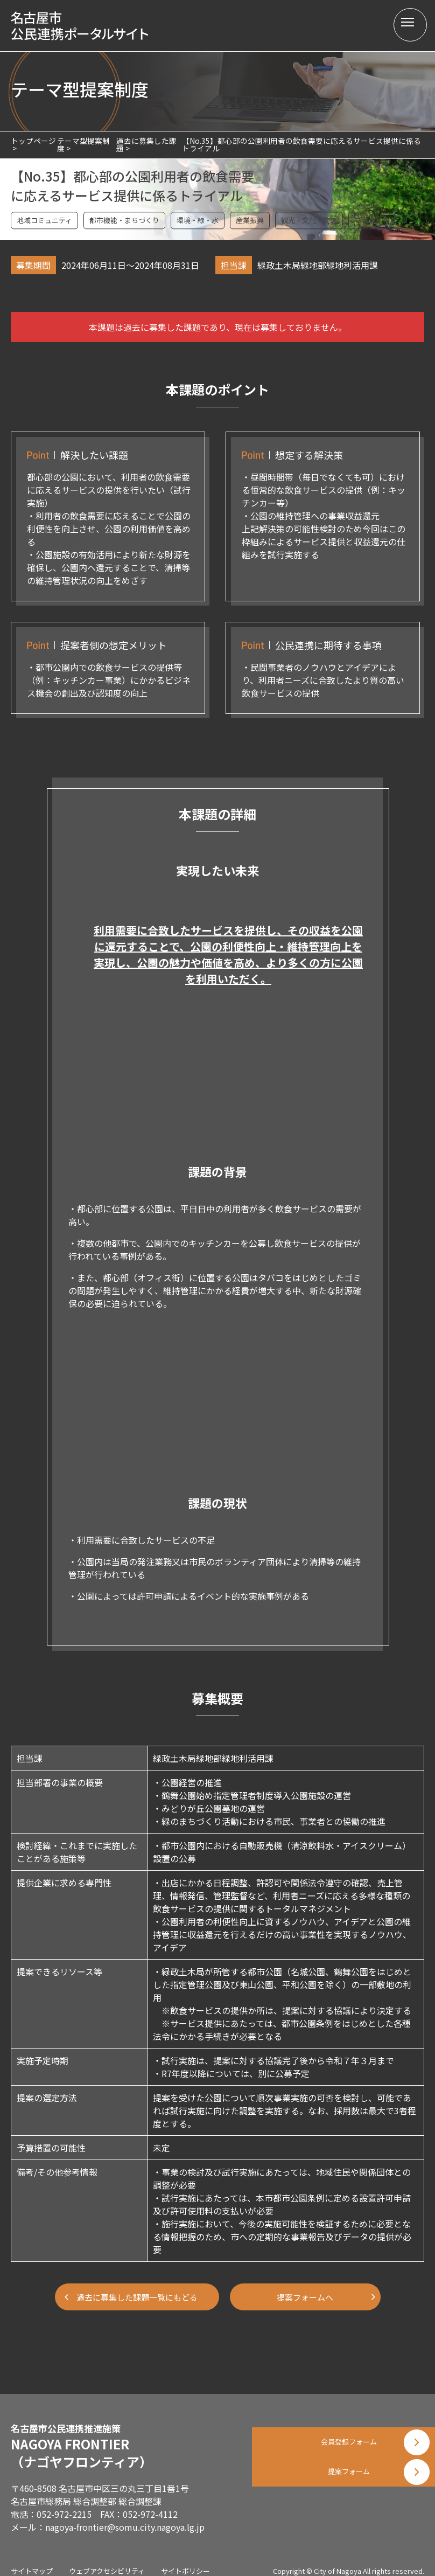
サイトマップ (32, 2560)
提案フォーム (343, 2491)
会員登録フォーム (343, 2438)
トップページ (33, 140)
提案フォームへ (309, 2296)
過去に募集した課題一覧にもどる (136, 2296)
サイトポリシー (185, 2560)
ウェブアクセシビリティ (107, 2560)
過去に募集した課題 (146, 144)
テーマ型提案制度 (83, 144)
